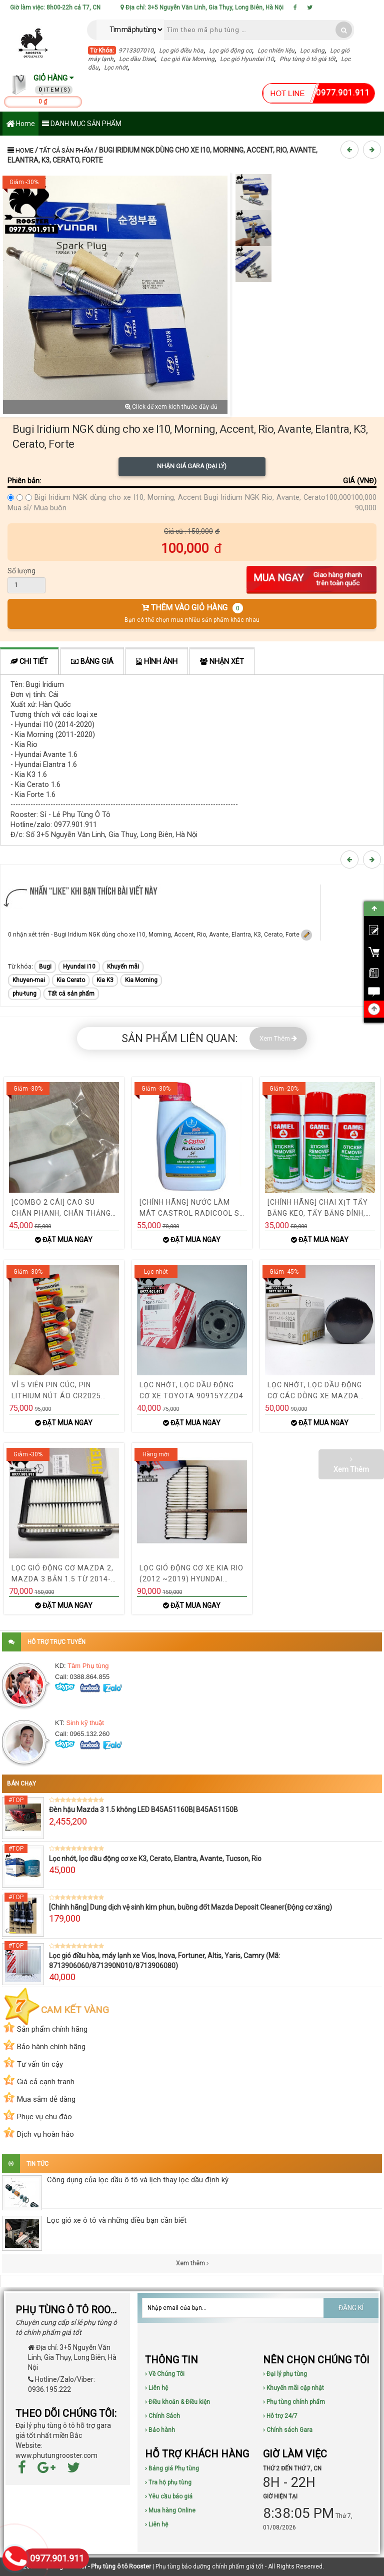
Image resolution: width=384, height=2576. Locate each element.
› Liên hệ (156, 2387)
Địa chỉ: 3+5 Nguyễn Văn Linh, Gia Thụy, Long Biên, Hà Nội (202, 7)
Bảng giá (92, 661)
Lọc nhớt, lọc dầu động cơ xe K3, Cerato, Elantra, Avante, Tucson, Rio (155, 1859)
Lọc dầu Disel (137, 59)
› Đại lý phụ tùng (285, 2373)
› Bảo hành (160, 2429)
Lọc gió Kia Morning (187, 59)
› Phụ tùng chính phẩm (294, 2401)
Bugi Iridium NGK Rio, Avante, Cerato (265, 497)
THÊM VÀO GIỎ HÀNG (192, 613)
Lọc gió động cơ (230, 50)
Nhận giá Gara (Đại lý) (191, 466)
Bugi (45, 966)
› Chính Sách (162, 2415)
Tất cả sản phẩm (66, 150)
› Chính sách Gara (287, 2429)
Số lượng (22, 571)
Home (20, 124)
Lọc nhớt (116, 67)
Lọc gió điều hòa (181, 50)
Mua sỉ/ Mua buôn (37, 508)
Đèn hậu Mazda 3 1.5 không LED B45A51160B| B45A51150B (143, 1810)
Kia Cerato (70, 980)
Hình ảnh (157, 661)
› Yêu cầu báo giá (168, 2496)
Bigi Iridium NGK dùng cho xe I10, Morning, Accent (118, 497)
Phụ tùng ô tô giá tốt (308, 59)
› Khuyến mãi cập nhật (293, 2387)
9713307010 (136, 50)
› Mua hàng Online (170, 2510)
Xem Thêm (278, 1038)
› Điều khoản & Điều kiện (177, 2401)
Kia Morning (141, 980)
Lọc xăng (312, 50)
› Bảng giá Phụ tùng (172, 2468)
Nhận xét (222, 661)
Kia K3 (105, 980)
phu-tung (24, 993)
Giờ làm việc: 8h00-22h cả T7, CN (55, 7)
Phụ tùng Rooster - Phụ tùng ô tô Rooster (94, 2566)
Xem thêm (192, 2263)
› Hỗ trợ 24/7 (280, 2415)
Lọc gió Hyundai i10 (247, 59)
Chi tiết (29, 661)
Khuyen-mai (28, 980)
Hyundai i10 (79, 966)
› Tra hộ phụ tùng (168, 2482)
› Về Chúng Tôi (164, 2373)
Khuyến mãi (123, 966)
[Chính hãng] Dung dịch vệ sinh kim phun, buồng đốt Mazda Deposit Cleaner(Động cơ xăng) (190, 1907)
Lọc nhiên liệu (276, 50)
